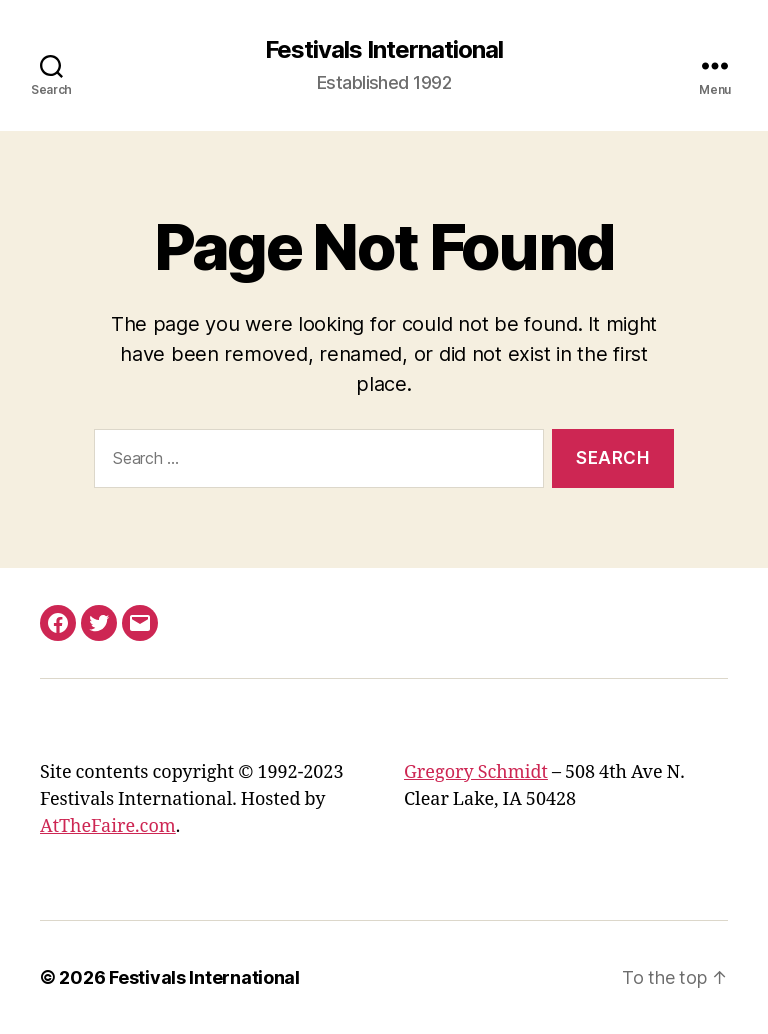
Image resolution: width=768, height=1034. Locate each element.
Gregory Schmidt (476, 772)
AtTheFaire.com (108, 826)
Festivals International (384, 50)
